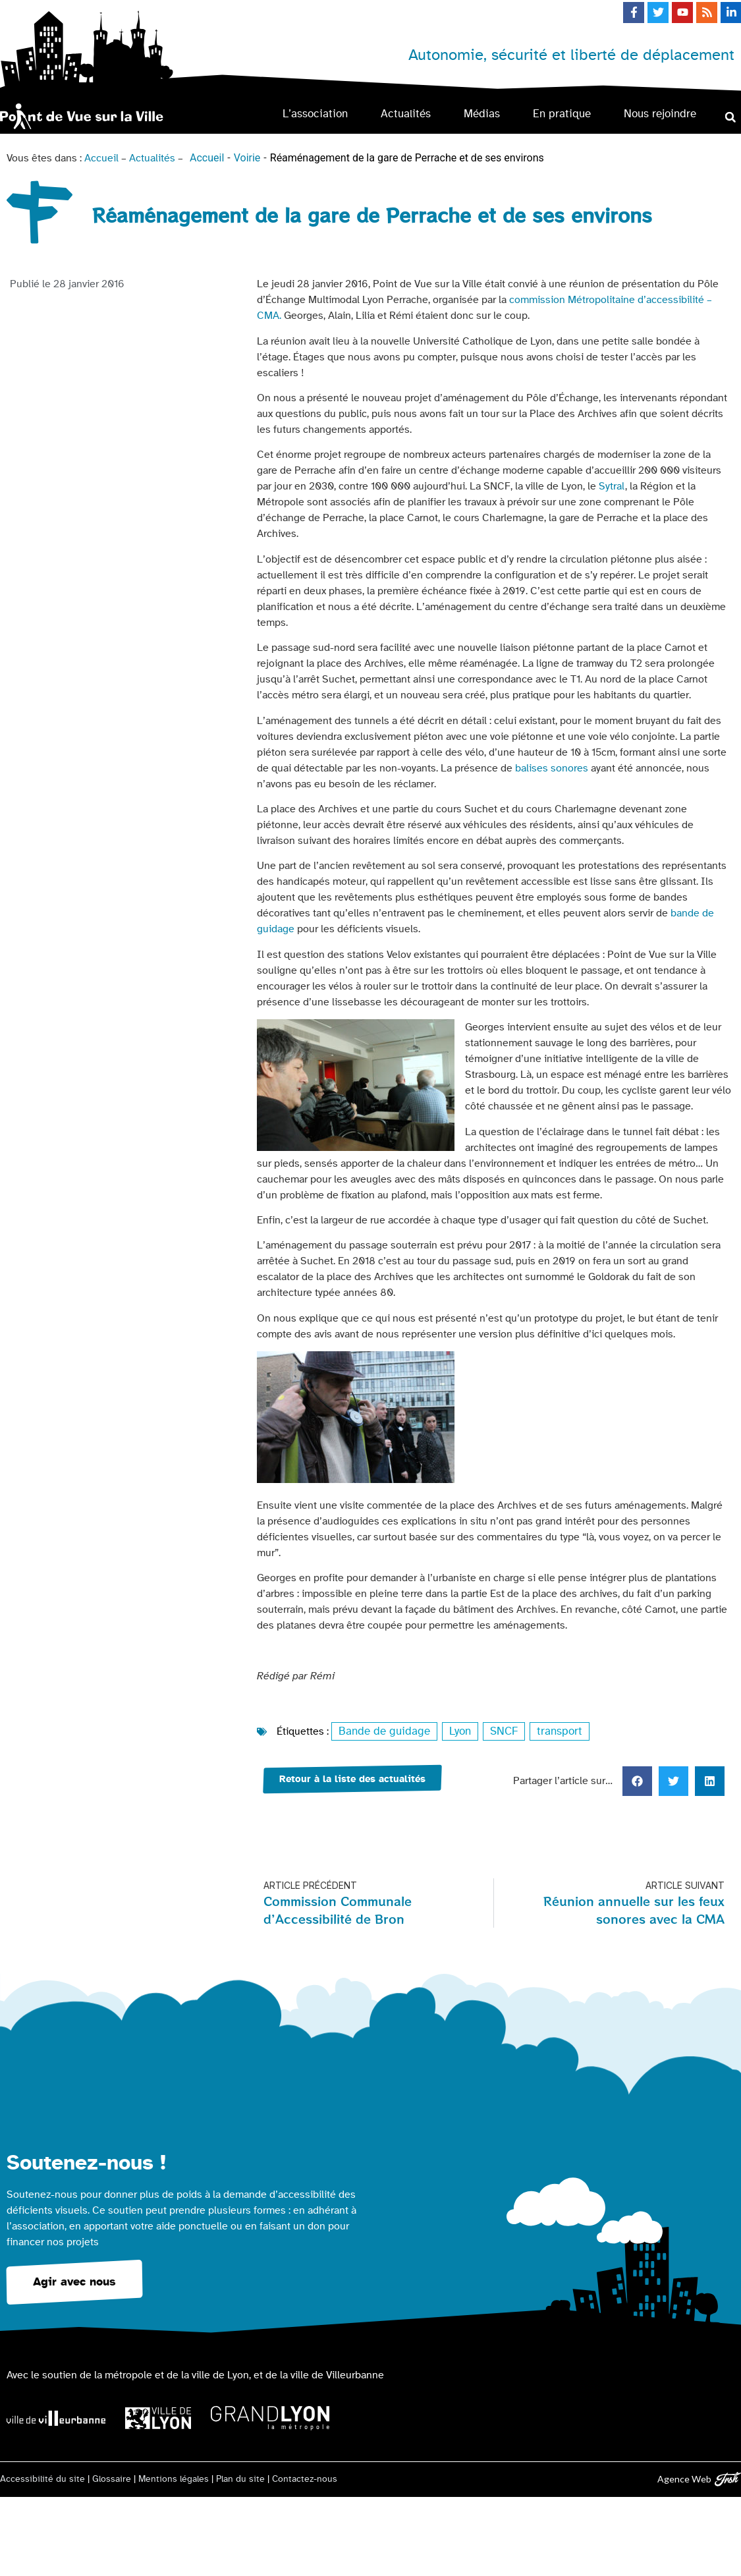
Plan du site (240, 2478)
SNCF (496, 1731)
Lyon (453, 1731)
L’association (315, 113)
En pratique (562, 113)
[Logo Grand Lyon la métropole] (270, 2417)
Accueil (101, 158)
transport (549, 1731)
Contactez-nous (304, 2478)
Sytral (612, 486)
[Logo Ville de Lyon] (158, 2417)
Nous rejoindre (660, 113)
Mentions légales (173, 2478)
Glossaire (111, 2478)
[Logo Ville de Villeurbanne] (56, 2416)
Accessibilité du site (42, 2478)
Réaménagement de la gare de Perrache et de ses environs (407, 158)
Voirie (247, 158)
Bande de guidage (381, 1731)
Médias (482, 113)
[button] (730, 117)
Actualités (406, 113)
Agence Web (684, 2478)
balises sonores (551, 768)
